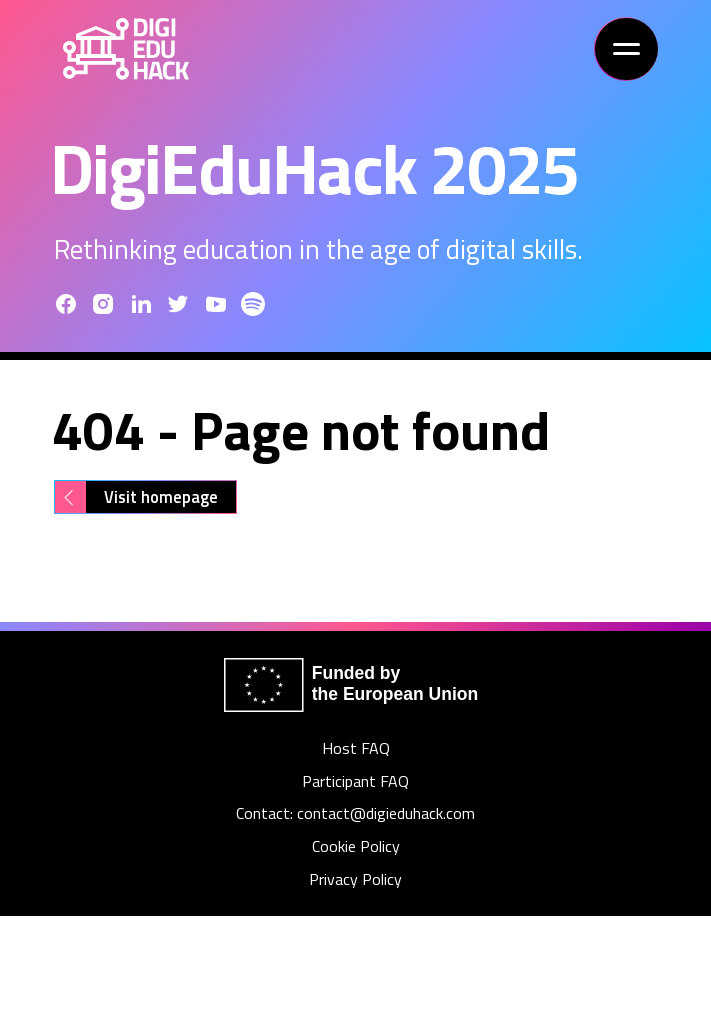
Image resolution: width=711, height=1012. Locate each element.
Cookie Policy (356, 846)
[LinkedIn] (141, 304)
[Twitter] (178, 304)
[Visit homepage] (146, 497)
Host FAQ (356, 748)
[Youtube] (216, 304)
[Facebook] (66, 304)
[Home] (126, 49)
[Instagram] (103, 304)
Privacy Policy (355, 879)
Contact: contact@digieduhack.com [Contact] (355, 813)
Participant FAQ (355, 781)
